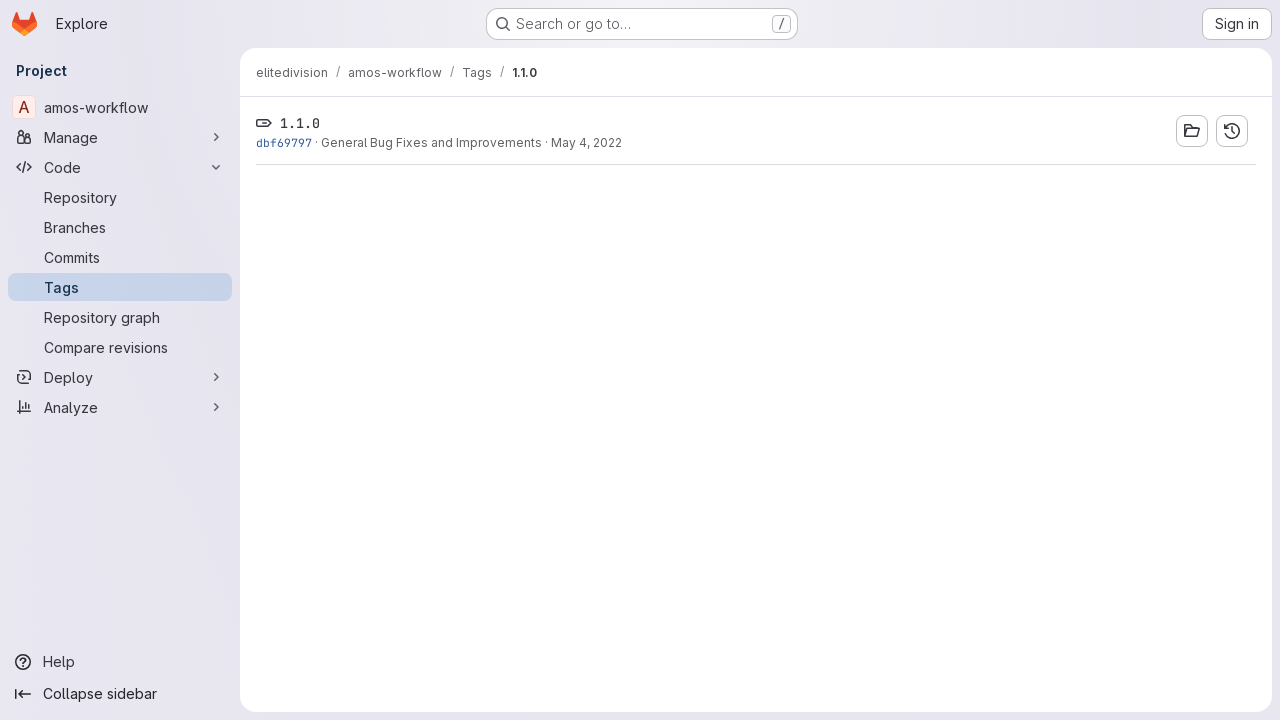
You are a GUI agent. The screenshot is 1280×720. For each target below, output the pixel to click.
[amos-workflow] (120, 107)
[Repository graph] (120, 317)
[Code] (120, 167)
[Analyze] (120, 407)
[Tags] (120, 287)
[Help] (120, 662)
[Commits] (120, 257)
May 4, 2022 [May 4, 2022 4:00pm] (586, 142)
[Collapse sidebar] (120, 694)
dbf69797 (284, 142)
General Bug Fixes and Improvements (431, 142)
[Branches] (120, 227)
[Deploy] (120, 377)
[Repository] (120, 197)
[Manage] (120, 137)
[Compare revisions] (120, 347)
